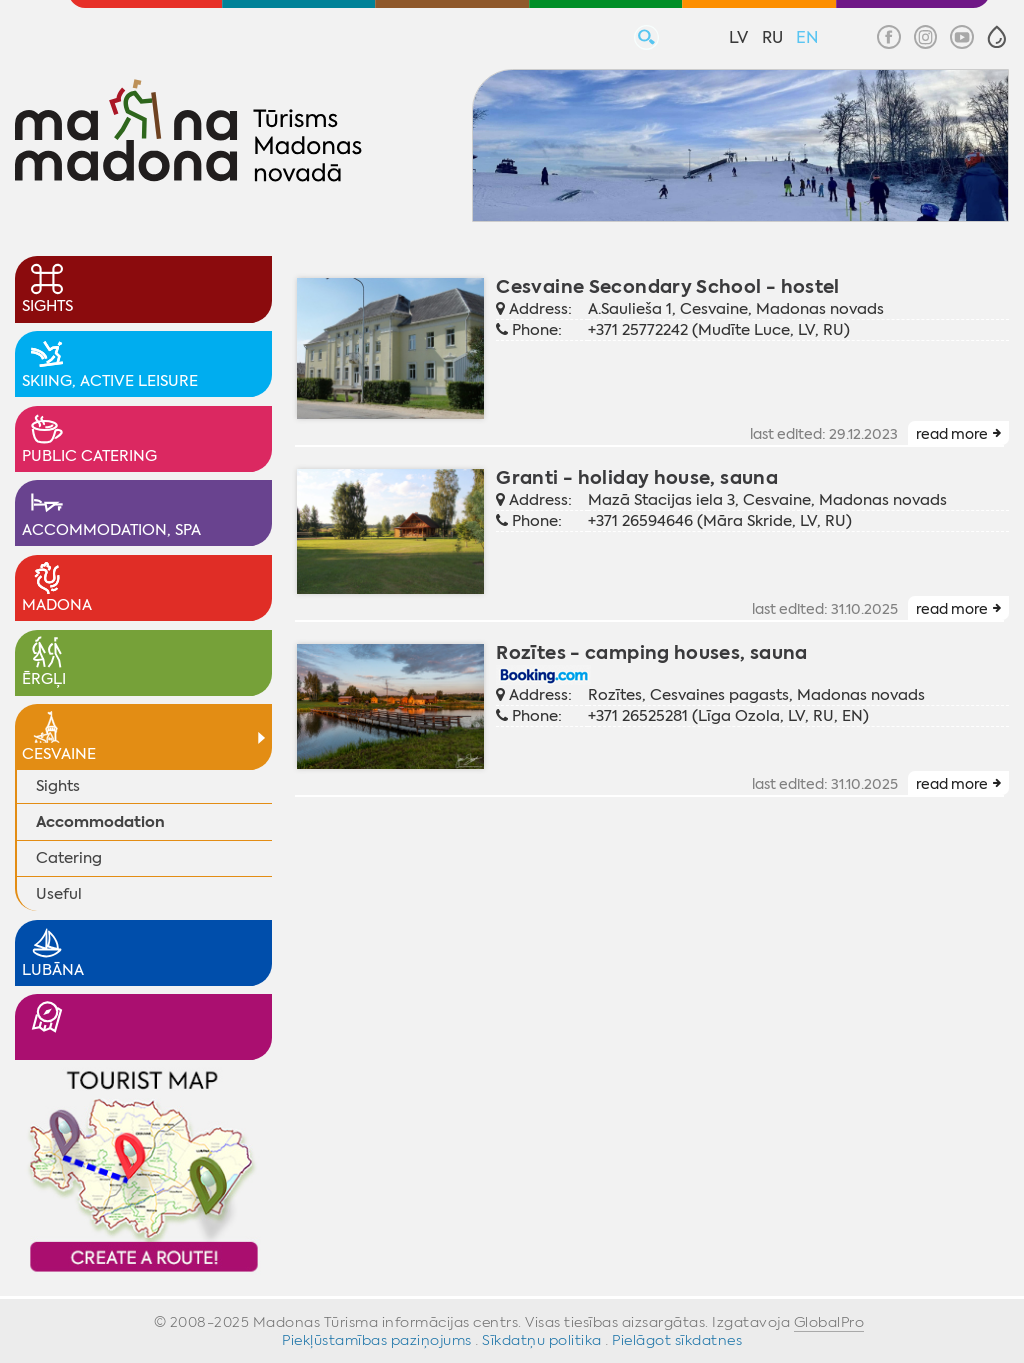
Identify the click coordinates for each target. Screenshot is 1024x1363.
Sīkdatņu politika (542, 1340)
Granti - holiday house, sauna (637, 477)
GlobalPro (829, 1322)
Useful (59, 894)
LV (738, 37)
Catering (69, 858)
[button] (997, 37)
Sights (58, 786)
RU (772, 37)
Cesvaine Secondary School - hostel (668, 286)
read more (952, 434)
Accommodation (100, 821)
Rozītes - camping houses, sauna (651, 652)
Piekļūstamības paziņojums (377, 1340)
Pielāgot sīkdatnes (677, 1340)
